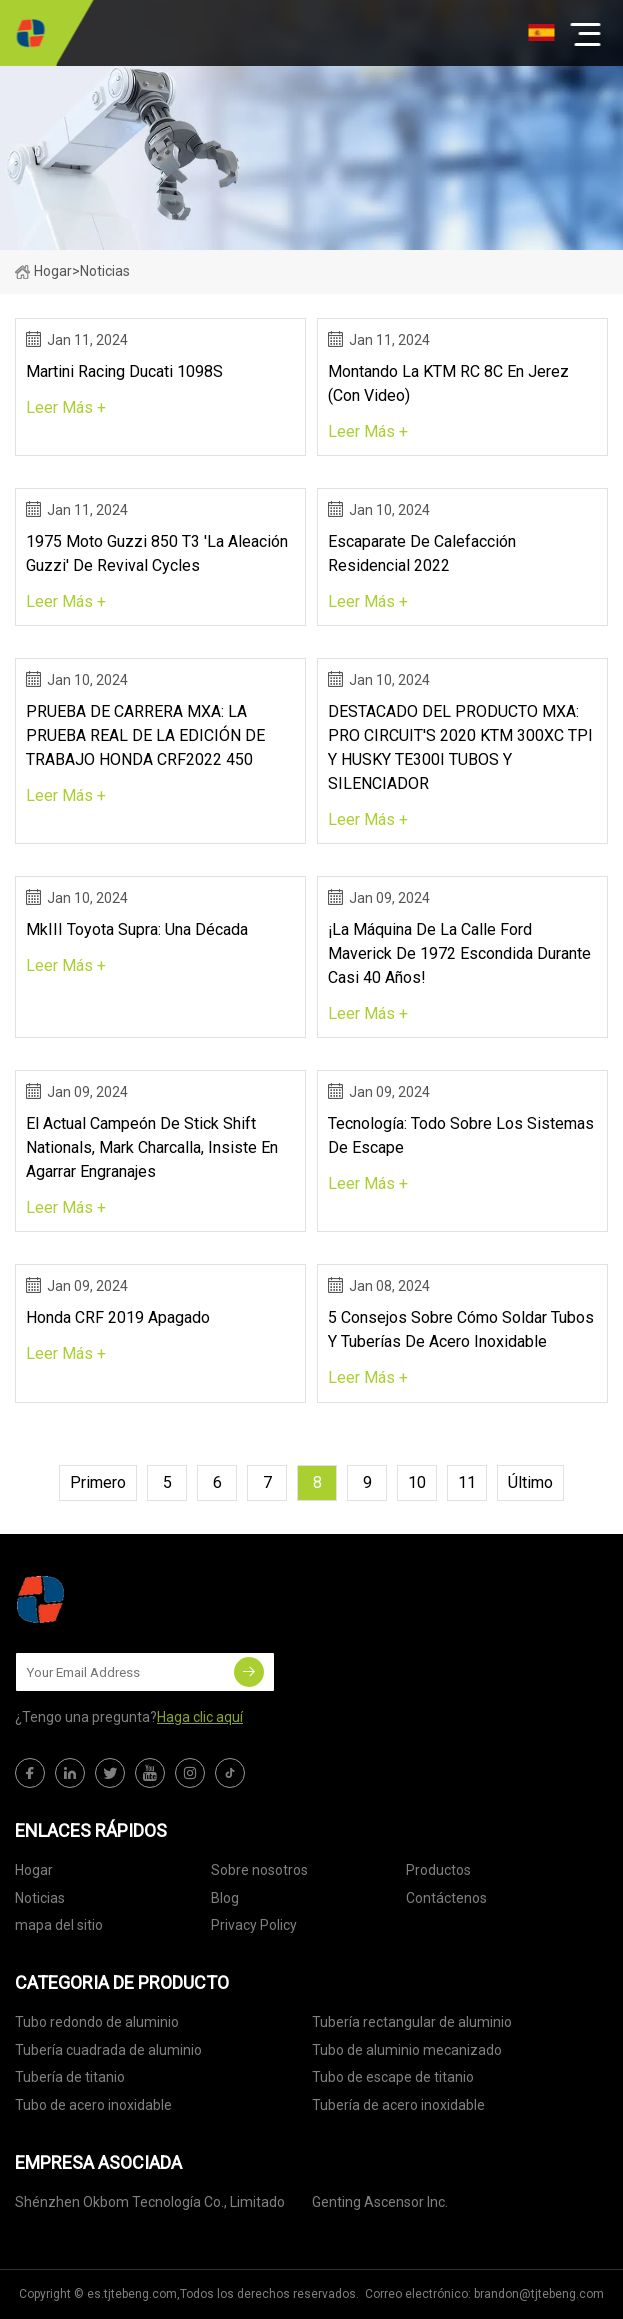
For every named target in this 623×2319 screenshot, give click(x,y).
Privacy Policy (254, 1925)
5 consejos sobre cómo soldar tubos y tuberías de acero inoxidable (461, 1329)
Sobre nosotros (259, 1870)
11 (467, 1482)
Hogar (43, 271)
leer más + (66, 407)
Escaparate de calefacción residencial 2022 (422, 553)
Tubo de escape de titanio (393, 2077)
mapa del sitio (59, 1925)
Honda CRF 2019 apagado (118, 1317)
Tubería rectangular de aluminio (412, 2022)
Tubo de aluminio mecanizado (407, 2050)
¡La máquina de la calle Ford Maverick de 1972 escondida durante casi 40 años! (459, 953)
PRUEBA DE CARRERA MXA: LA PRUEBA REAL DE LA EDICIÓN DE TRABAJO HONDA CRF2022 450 (145, 735)
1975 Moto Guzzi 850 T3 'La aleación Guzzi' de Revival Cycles (157, 553)
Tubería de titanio (70, 2077)
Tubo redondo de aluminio (97, 2022)
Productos (438, 1870)
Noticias (40, 1898)
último (530, 1482)
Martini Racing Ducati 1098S (124, 371)
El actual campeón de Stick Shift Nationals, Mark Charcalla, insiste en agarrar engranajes (152, 1147)
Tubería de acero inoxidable (398, 2105)
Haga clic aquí (200, 1717)
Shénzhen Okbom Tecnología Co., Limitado (150, 2202)
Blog (225, 1898)
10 (417, 1482)
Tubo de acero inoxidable (93, 2105)
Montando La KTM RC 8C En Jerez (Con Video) (448, 383)
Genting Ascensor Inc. (380, 2202)
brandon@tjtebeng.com (539, 2294)
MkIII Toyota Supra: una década (137, 929)
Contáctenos (446, 1898)
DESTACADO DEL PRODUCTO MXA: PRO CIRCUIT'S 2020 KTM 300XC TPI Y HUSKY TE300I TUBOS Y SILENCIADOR (460, 747)
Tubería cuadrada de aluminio (108, 2050)
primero (98, 1482)
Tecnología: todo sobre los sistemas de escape (461, 1135)
